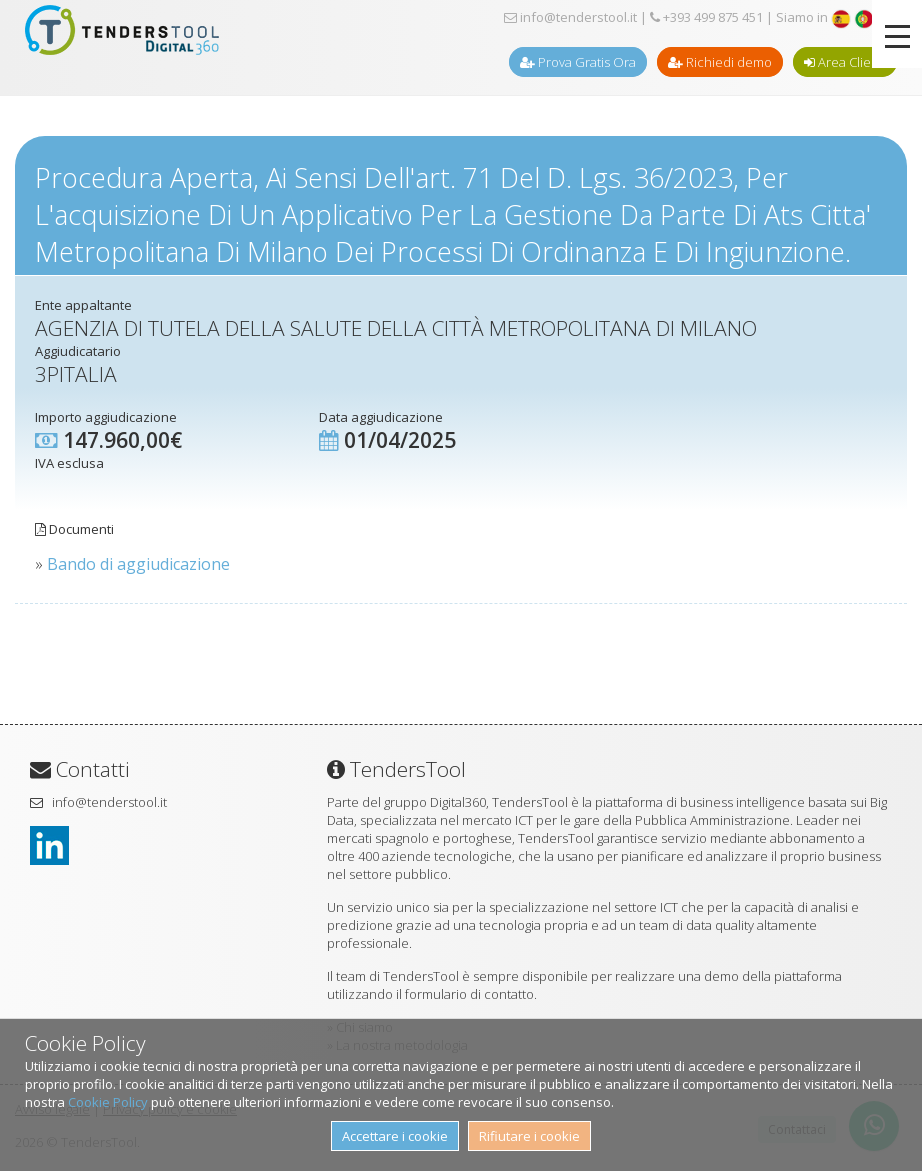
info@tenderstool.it (570, 17)
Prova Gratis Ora (578, 62)
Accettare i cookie (395, 1136)
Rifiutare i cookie (529, 1136)
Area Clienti (845, 62)
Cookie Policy (108, 1102)
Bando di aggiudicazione (138, 564)
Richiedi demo (720, 62)
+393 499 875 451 (706, 17)
